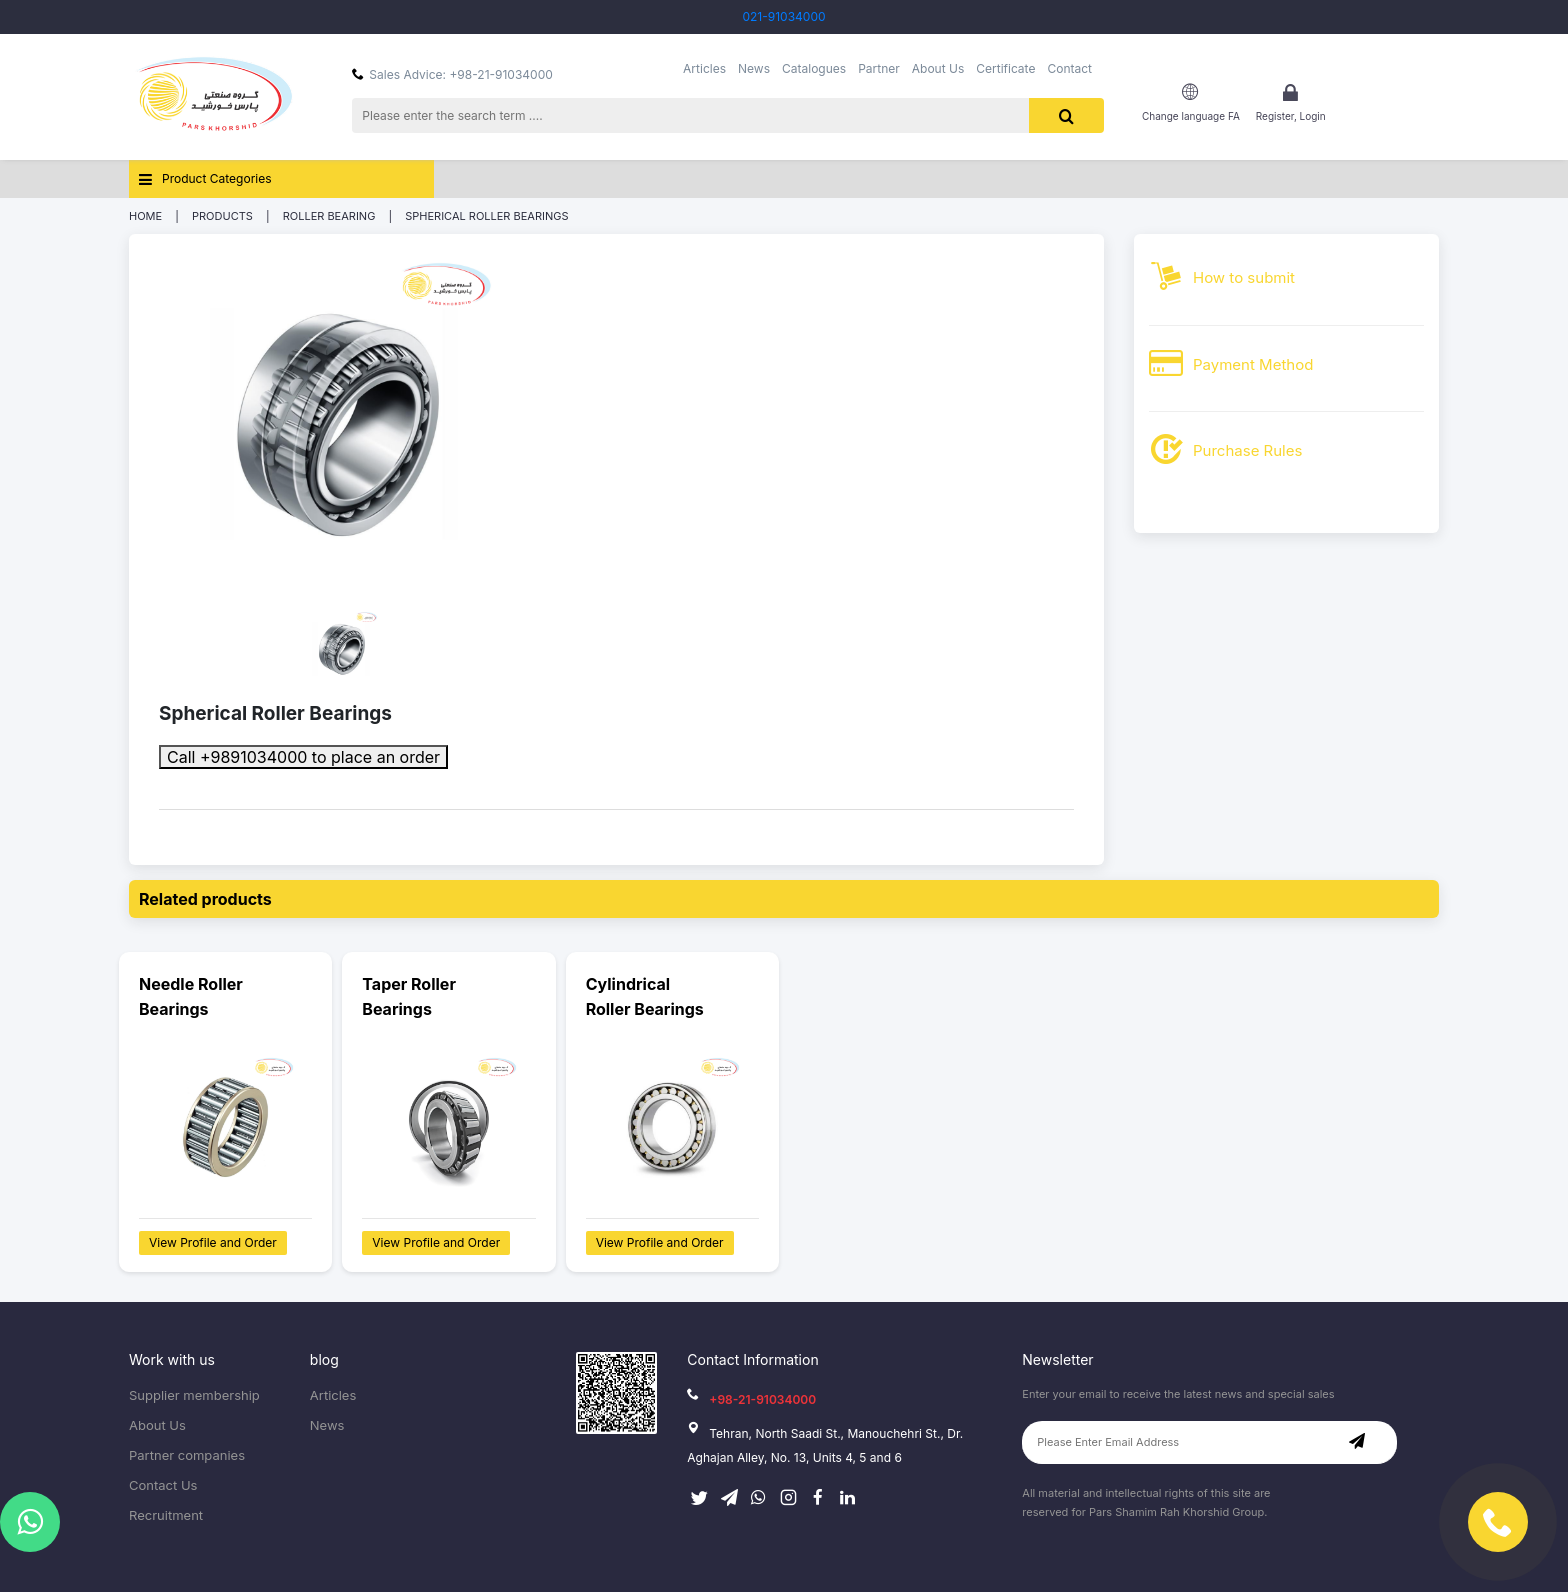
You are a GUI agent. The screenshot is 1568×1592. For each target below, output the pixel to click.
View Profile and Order (213, 1242)
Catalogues (814, 69)
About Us (938, 69)
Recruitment (166, 1515)
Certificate (1005, 69)
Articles (704, 69)
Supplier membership (194, 1395)
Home (145, 216)
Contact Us (163, 1485)
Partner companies (187, 1455)
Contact (1069, 69)
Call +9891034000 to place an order (303, 757)
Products (222, 216)
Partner (879, 69)
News (754, 69)
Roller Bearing (329, 216)
